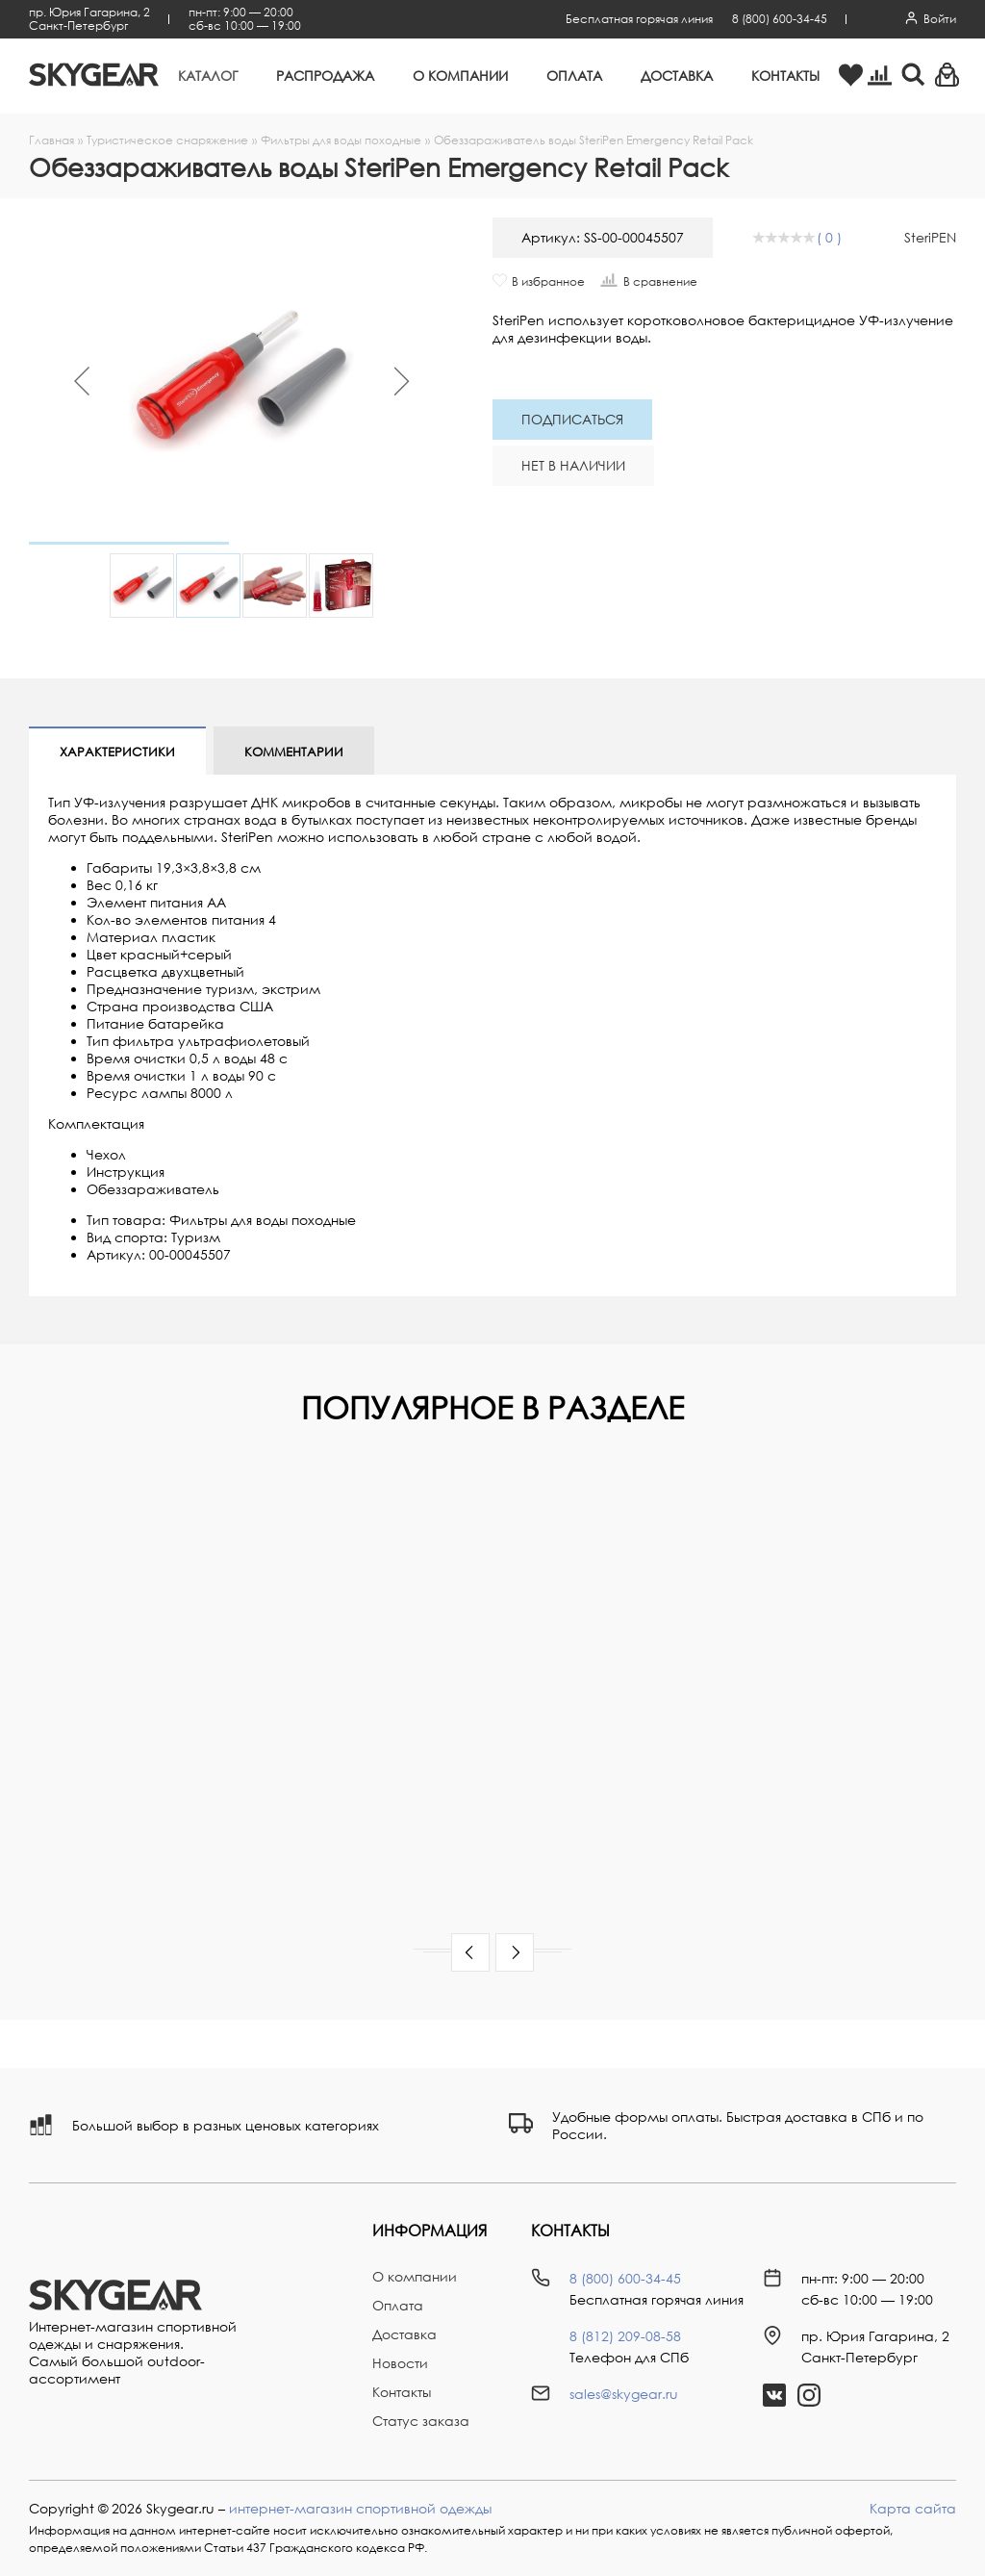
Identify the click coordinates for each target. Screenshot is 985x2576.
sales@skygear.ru (623, 2393)
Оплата (574, 75)
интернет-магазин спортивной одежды (360, 2508)
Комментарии (293, 751)
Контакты (785, 75)
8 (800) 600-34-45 (779, 19)
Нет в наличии (573, 465)
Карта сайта (913, 2508)
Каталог (208, 75)
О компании (460, 75)
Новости (400, 2363)
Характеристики (117, 751)
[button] (470, 1952)
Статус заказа (420, 2420)
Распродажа (325, 75)
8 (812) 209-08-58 (625, 2336)
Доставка (677, 75)
